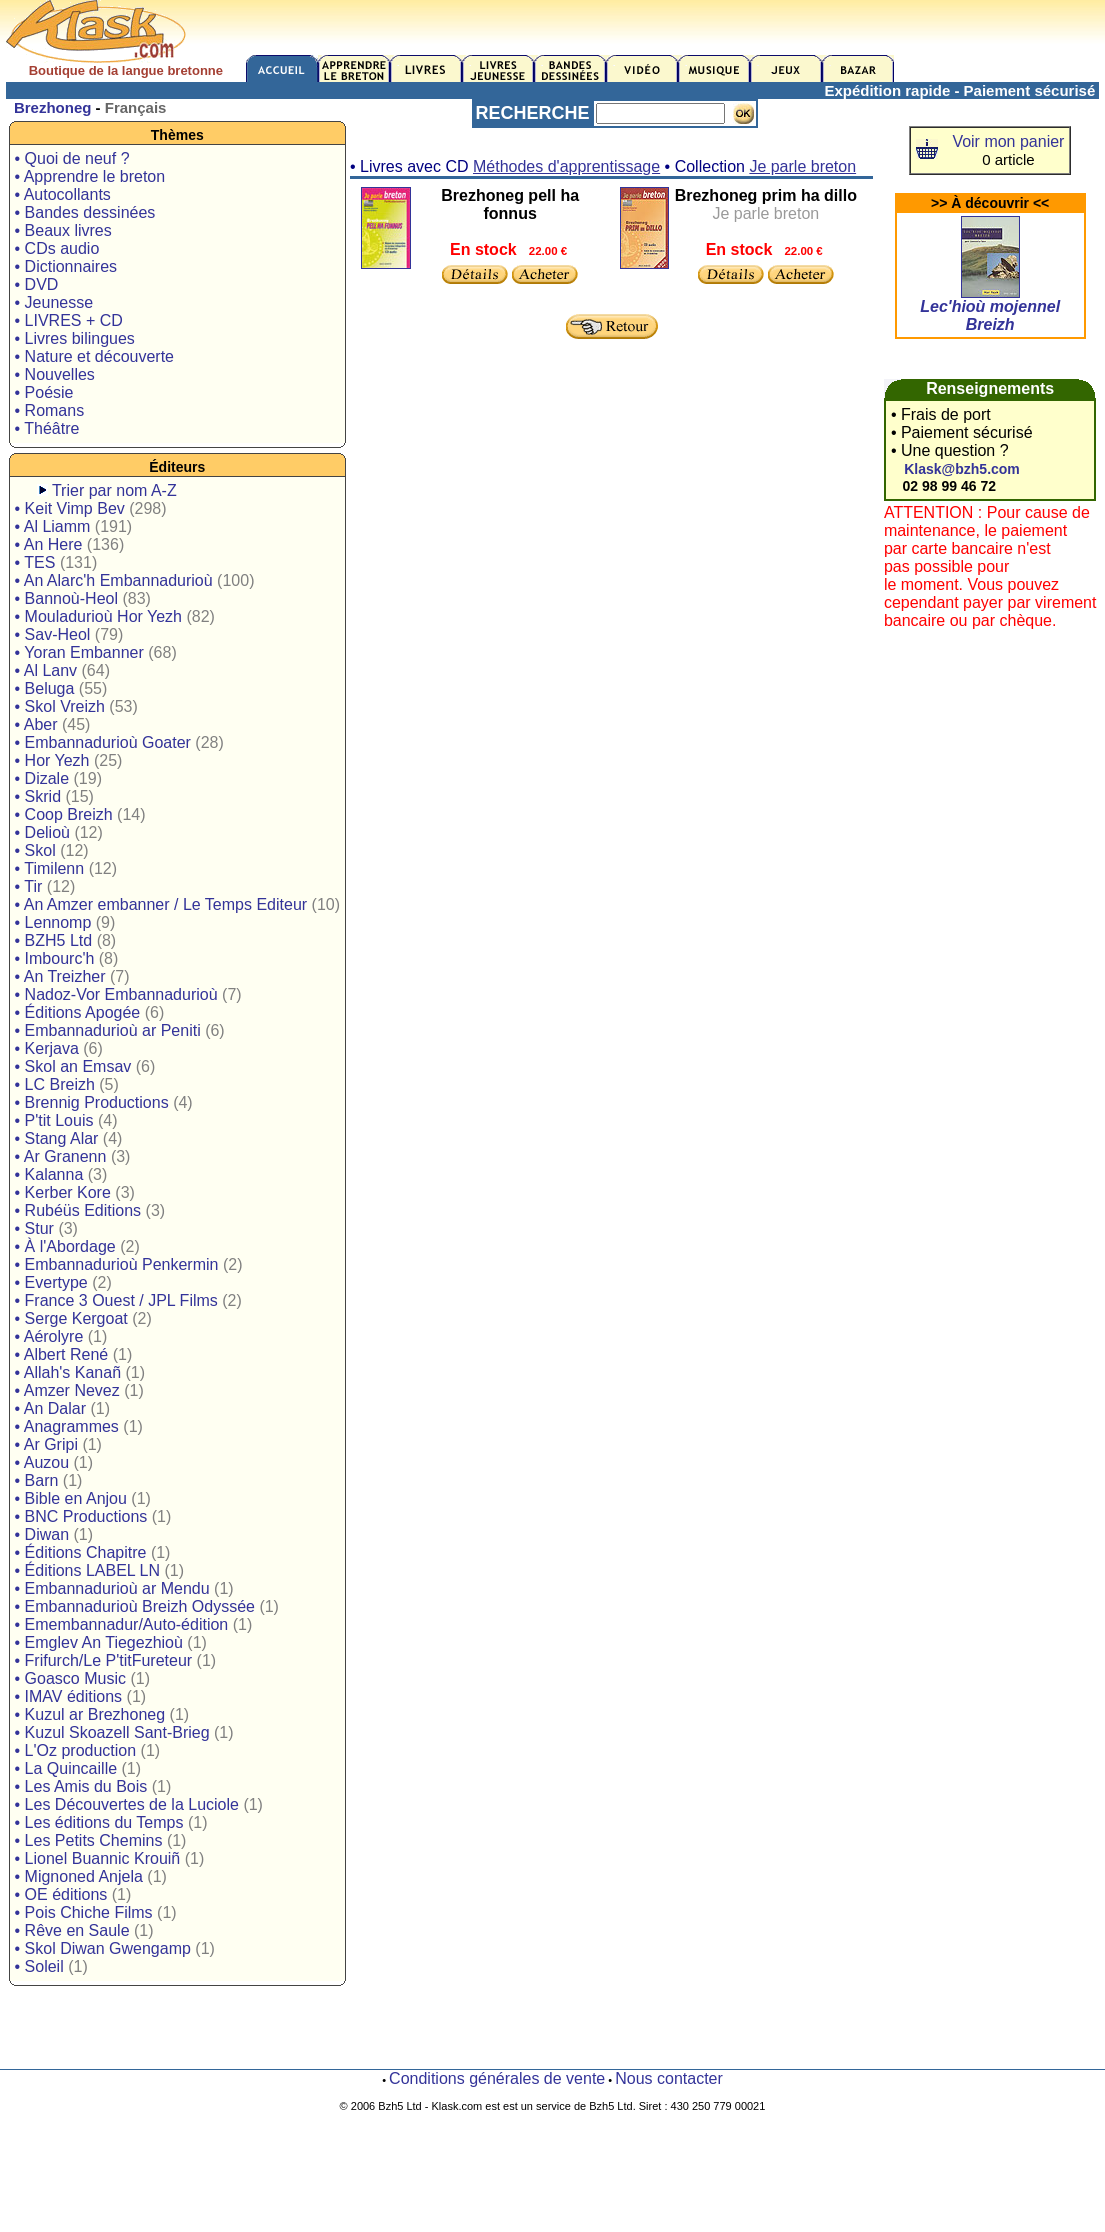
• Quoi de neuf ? (72, 158)
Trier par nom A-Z (114, 490)
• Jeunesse (54, 302)
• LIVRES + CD (69, 320)
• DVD (37, 284)
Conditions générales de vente (497, 2078)
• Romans (50, 410)
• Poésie (44, 392)
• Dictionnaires (66, 266)
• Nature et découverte (94, 356)
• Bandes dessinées (85, 212)
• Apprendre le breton (90, 176)
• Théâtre (47, 428)
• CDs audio (57, 248)
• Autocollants (63, 194)
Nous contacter (669, 2078)
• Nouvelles (55, 374)
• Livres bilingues (75, 338)
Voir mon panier (1008, 141)
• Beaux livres (63, 230)
